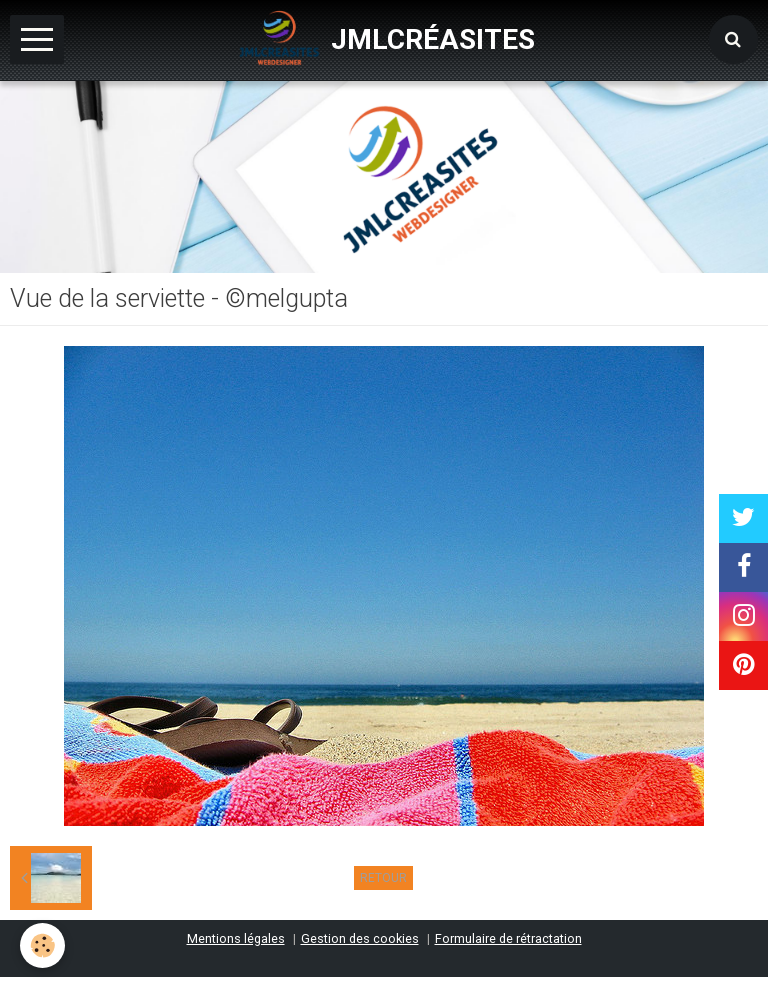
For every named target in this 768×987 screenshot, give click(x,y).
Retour (383, 878)
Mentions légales (236, 938)
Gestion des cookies (360, 938)
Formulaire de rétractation (508, 938)
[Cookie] (42, 945)
